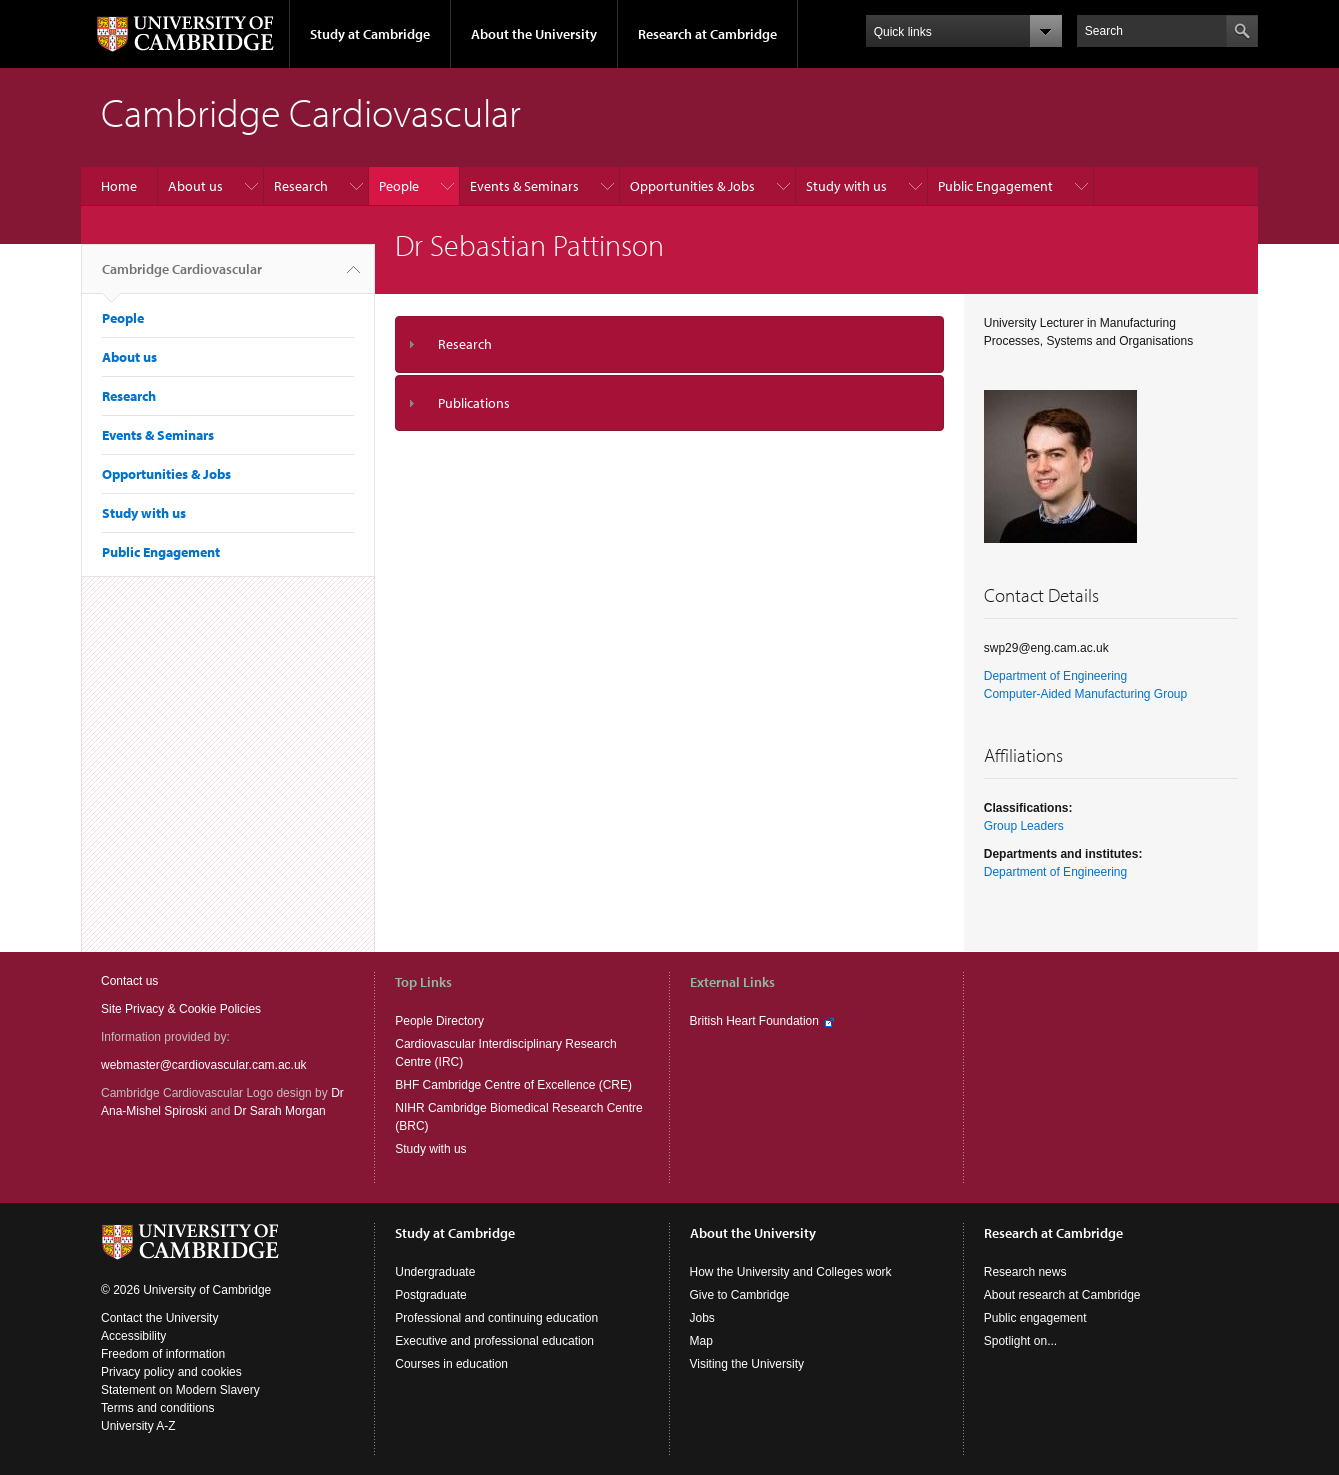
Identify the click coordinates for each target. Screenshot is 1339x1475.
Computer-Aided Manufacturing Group (1085, 694)
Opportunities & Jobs (692, 186)
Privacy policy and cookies (171, 1372)
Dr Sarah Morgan (280, 1111)
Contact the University (159, 1318)
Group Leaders (1024, 826)
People (399, 186)
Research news (1025, 1272)
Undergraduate (435, 1272)
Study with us (846, 186)
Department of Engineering (1055, 676)
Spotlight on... (1020, 1341)
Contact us (129, 981)
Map (701, 1341)
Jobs (702, 1318)
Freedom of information (163, 1354)
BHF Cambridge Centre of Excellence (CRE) (513, 1085)
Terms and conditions (157, 1408)
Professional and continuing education (496, 1318)
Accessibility (133, 1336)
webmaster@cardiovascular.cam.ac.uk (204, 1065)
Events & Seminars (524, 186)
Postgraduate (430, 1295)
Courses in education (451, 1364)
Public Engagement (995, 186)
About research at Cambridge (1062, 1295)
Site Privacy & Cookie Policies (181, 1009)
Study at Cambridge (370, 34)
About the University (534, 34)
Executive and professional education (494, 1341)
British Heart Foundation (754, 1021)
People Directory (439, 1021)
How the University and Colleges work (791, 1272)
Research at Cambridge (707, 34)
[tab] (669, 344)
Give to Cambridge (740, 1295)
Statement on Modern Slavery (180, 1390)
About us (195, 186)
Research (301, 186)
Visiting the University (747, 1364)
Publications (474, 403)
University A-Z (138, 1426)
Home (119, 186)
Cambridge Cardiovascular (182, 277)
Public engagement (1035, 1318)
